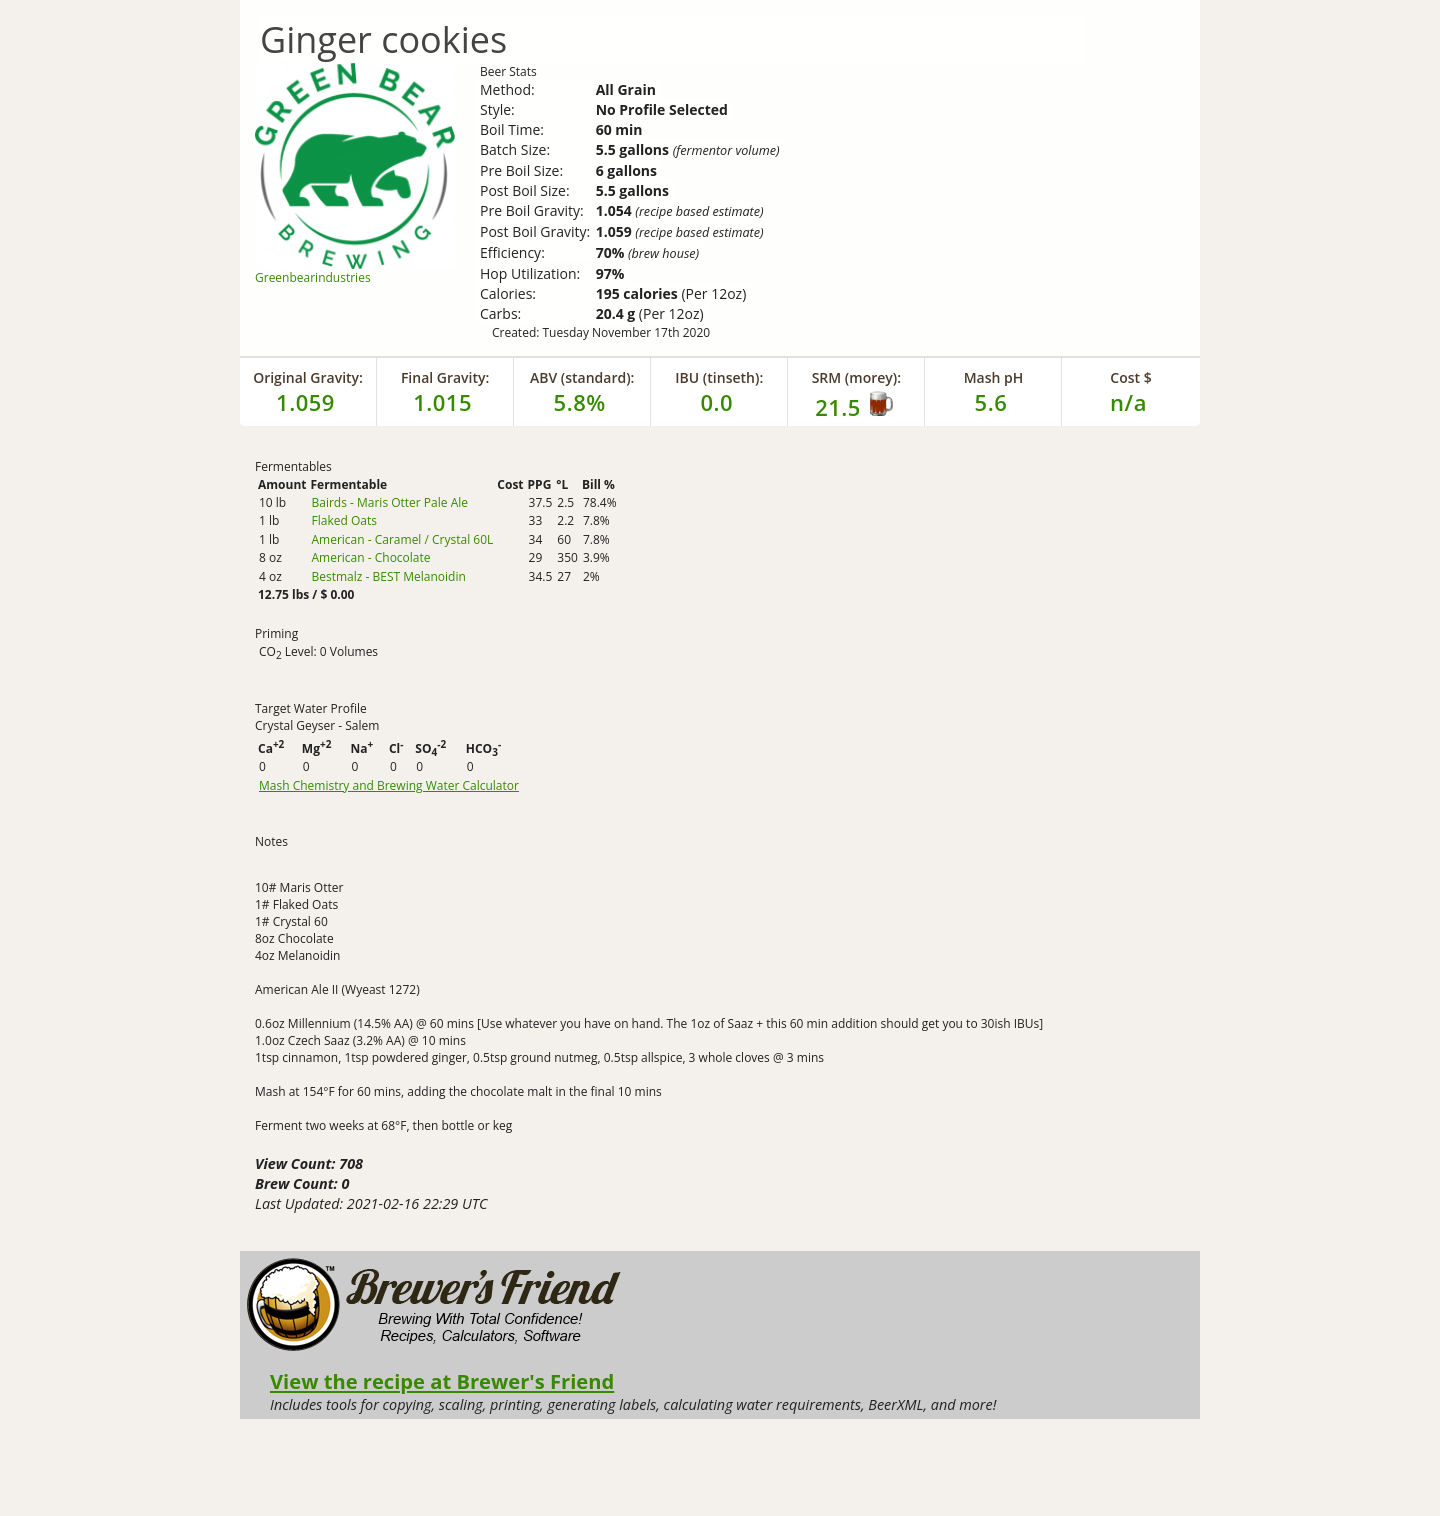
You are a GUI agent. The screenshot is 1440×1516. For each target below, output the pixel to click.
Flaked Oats (343, 520)
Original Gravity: (308, 377)
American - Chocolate (370, 557)
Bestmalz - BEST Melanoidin (388, 576)
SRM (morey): (856, 377)
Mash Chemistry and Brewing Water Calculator (389, 786)
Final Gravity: (445, 377)
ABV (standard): (582, 377)
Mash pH (994, 377)
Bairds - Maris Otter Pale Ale (389, 502)
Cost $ (1130, 377)
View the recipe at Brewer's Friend (442, 1381)
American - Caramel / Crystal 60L (402, 539)
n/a (1128, 402)
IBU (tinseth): (719, 377)
